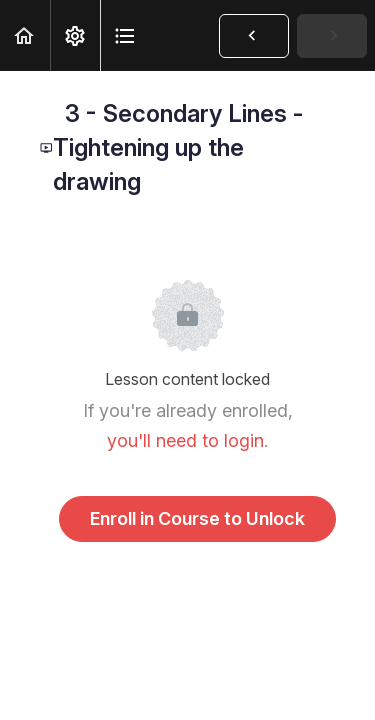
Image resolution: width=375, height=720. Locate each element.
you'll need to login (185, 440)
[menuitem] (75, 35)
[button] (25, 35)
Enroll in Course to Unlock (197, 518)
